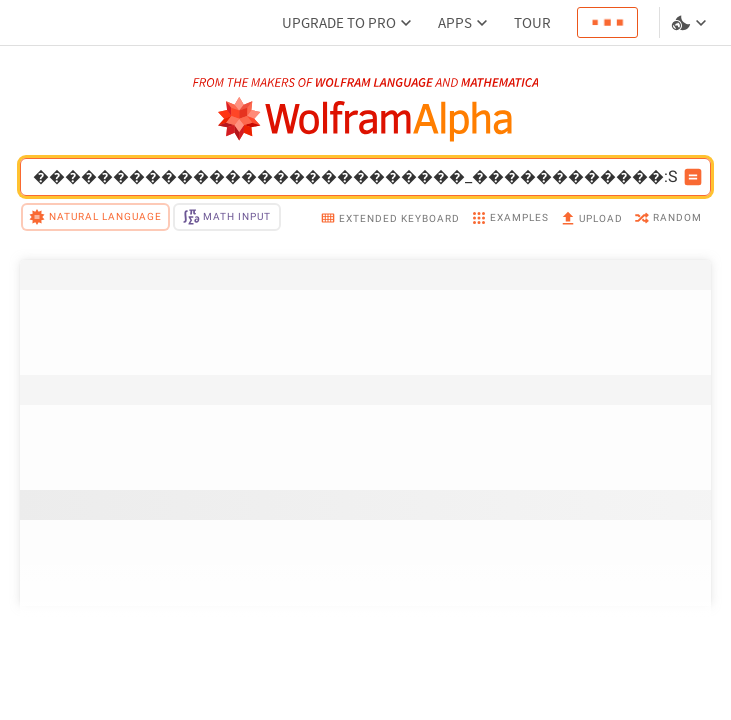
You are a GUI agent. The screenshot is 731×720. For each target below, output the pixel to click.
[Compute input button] (693, 177)
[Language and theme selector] (691, 23)
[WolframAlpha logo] (365, 119)
